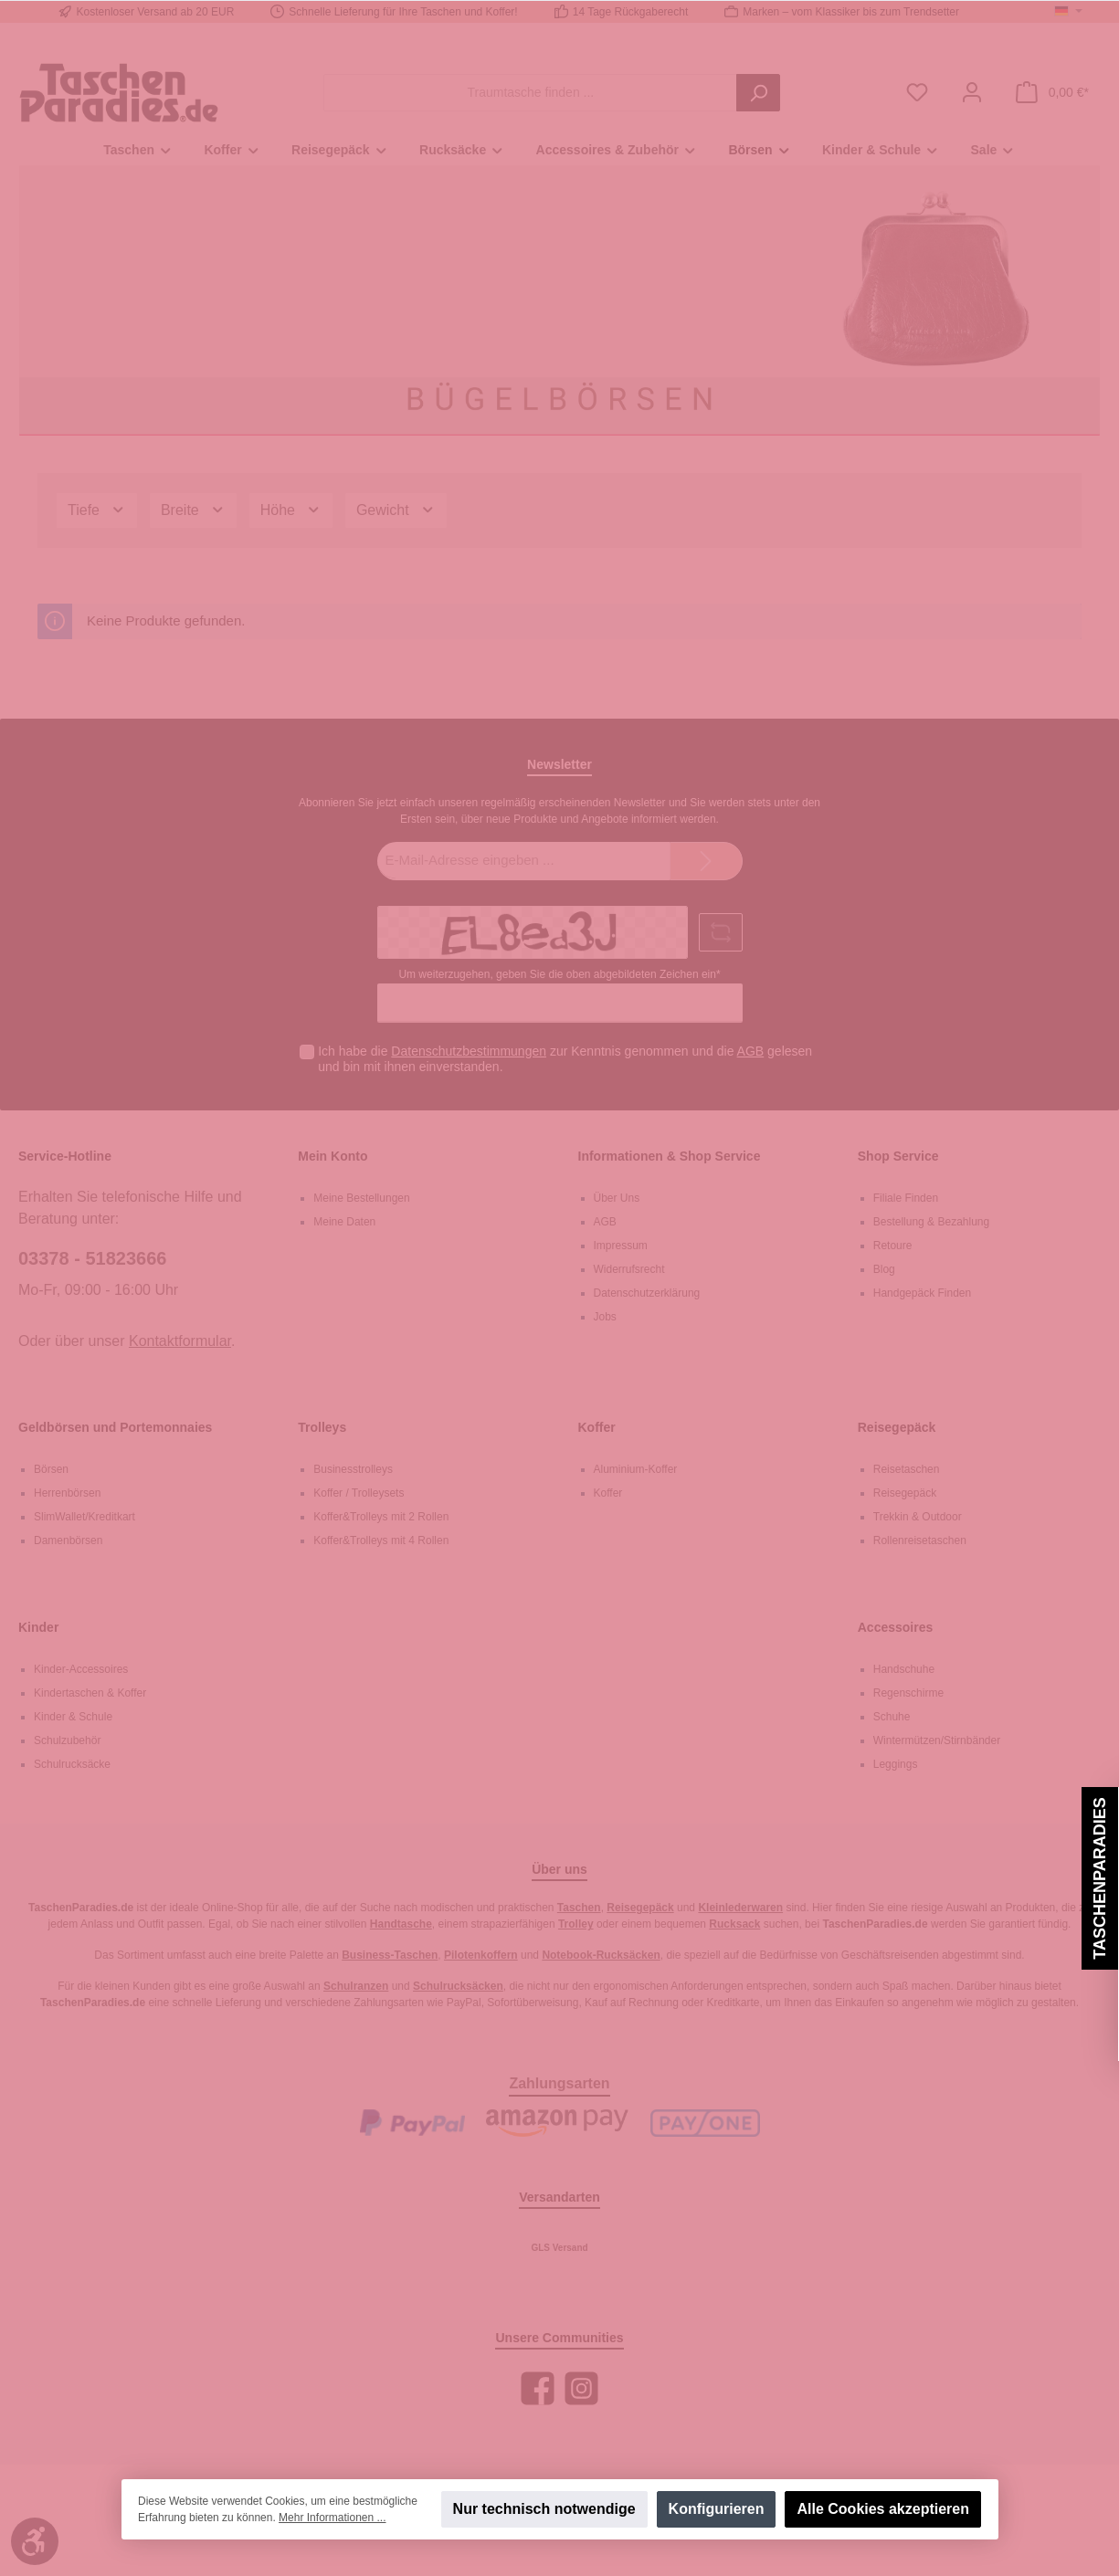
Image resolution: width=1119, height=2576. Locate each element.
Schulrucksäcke (72, 1764)
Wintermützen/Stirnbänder (936, 1740)
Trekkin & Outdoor (917, 1516)
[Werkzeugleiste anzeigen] (34, 2541)
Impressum (621, 1245)
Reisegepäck (897, 1427)
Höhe (291, 509)
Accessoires (896, 1627)
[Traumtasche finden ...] (530, 92)
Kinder (38, 1627)
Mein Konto (332, 1156)
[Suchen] (758, 92)
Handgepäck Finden (922, 1293)
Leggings (895, 1764)
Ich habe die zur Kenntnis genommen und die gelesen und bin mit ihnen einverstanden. (565, 1059)
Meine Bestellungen (361, 1198)
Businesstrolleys (353, 1469)
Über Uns (617, 1198)
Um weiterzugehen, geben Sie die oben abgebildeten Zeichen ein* (559, 974)
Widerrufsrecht (629, 1269)
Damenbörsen (68, 1540)
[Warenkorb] (1052, 92)
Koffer (597, 1427)
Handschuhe (903, 1669)
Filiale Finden (905, 1198)
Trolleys (322, 1427)
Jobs (605, 1316)
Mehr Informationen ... (332, 2517)
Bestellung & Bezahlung (931, 1221)
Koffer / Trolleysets (358, 1493)
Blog (884, 1269)
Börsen (51, 1469)
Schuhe (892, 1716)
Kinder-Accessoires (81, 1669)
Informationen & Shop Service (669, 1156)
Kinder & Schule (73, 1716)
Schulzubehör (67, 1740)
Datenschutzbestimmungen (468, 1051)
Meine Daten (344, 1221)
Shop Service (898, 1156)
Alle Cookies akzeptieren (883, 2509)
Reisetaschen (906, 1469)
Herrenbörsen (67, 1493)
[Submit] (706, 861)
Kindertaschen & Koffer (90, 1693)
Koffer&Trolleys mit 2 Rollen (381, 1516)
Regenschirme (908, 1693)
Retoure (893, 1245)
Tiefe (97, 509)
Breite (193, 509)
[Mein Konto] (972, 92)
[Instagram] (581, 2388)
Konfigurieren (716, 2509)
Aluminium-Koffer (636, 1469)
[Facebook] (537, 2388)
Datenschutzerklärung (647, 1293)
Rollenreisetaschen (919, 1540)
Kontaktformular (180, 1341)
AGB (751, 1051)
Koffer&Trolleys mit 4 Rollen (381, 1540)
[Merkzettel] (917, 92)
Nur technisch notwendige (543, 2509)
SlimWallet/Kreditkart (84, 1516)
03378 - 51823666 (92, 1258)
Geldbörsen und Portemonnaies (115, 1427)
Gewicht (396, 509)
